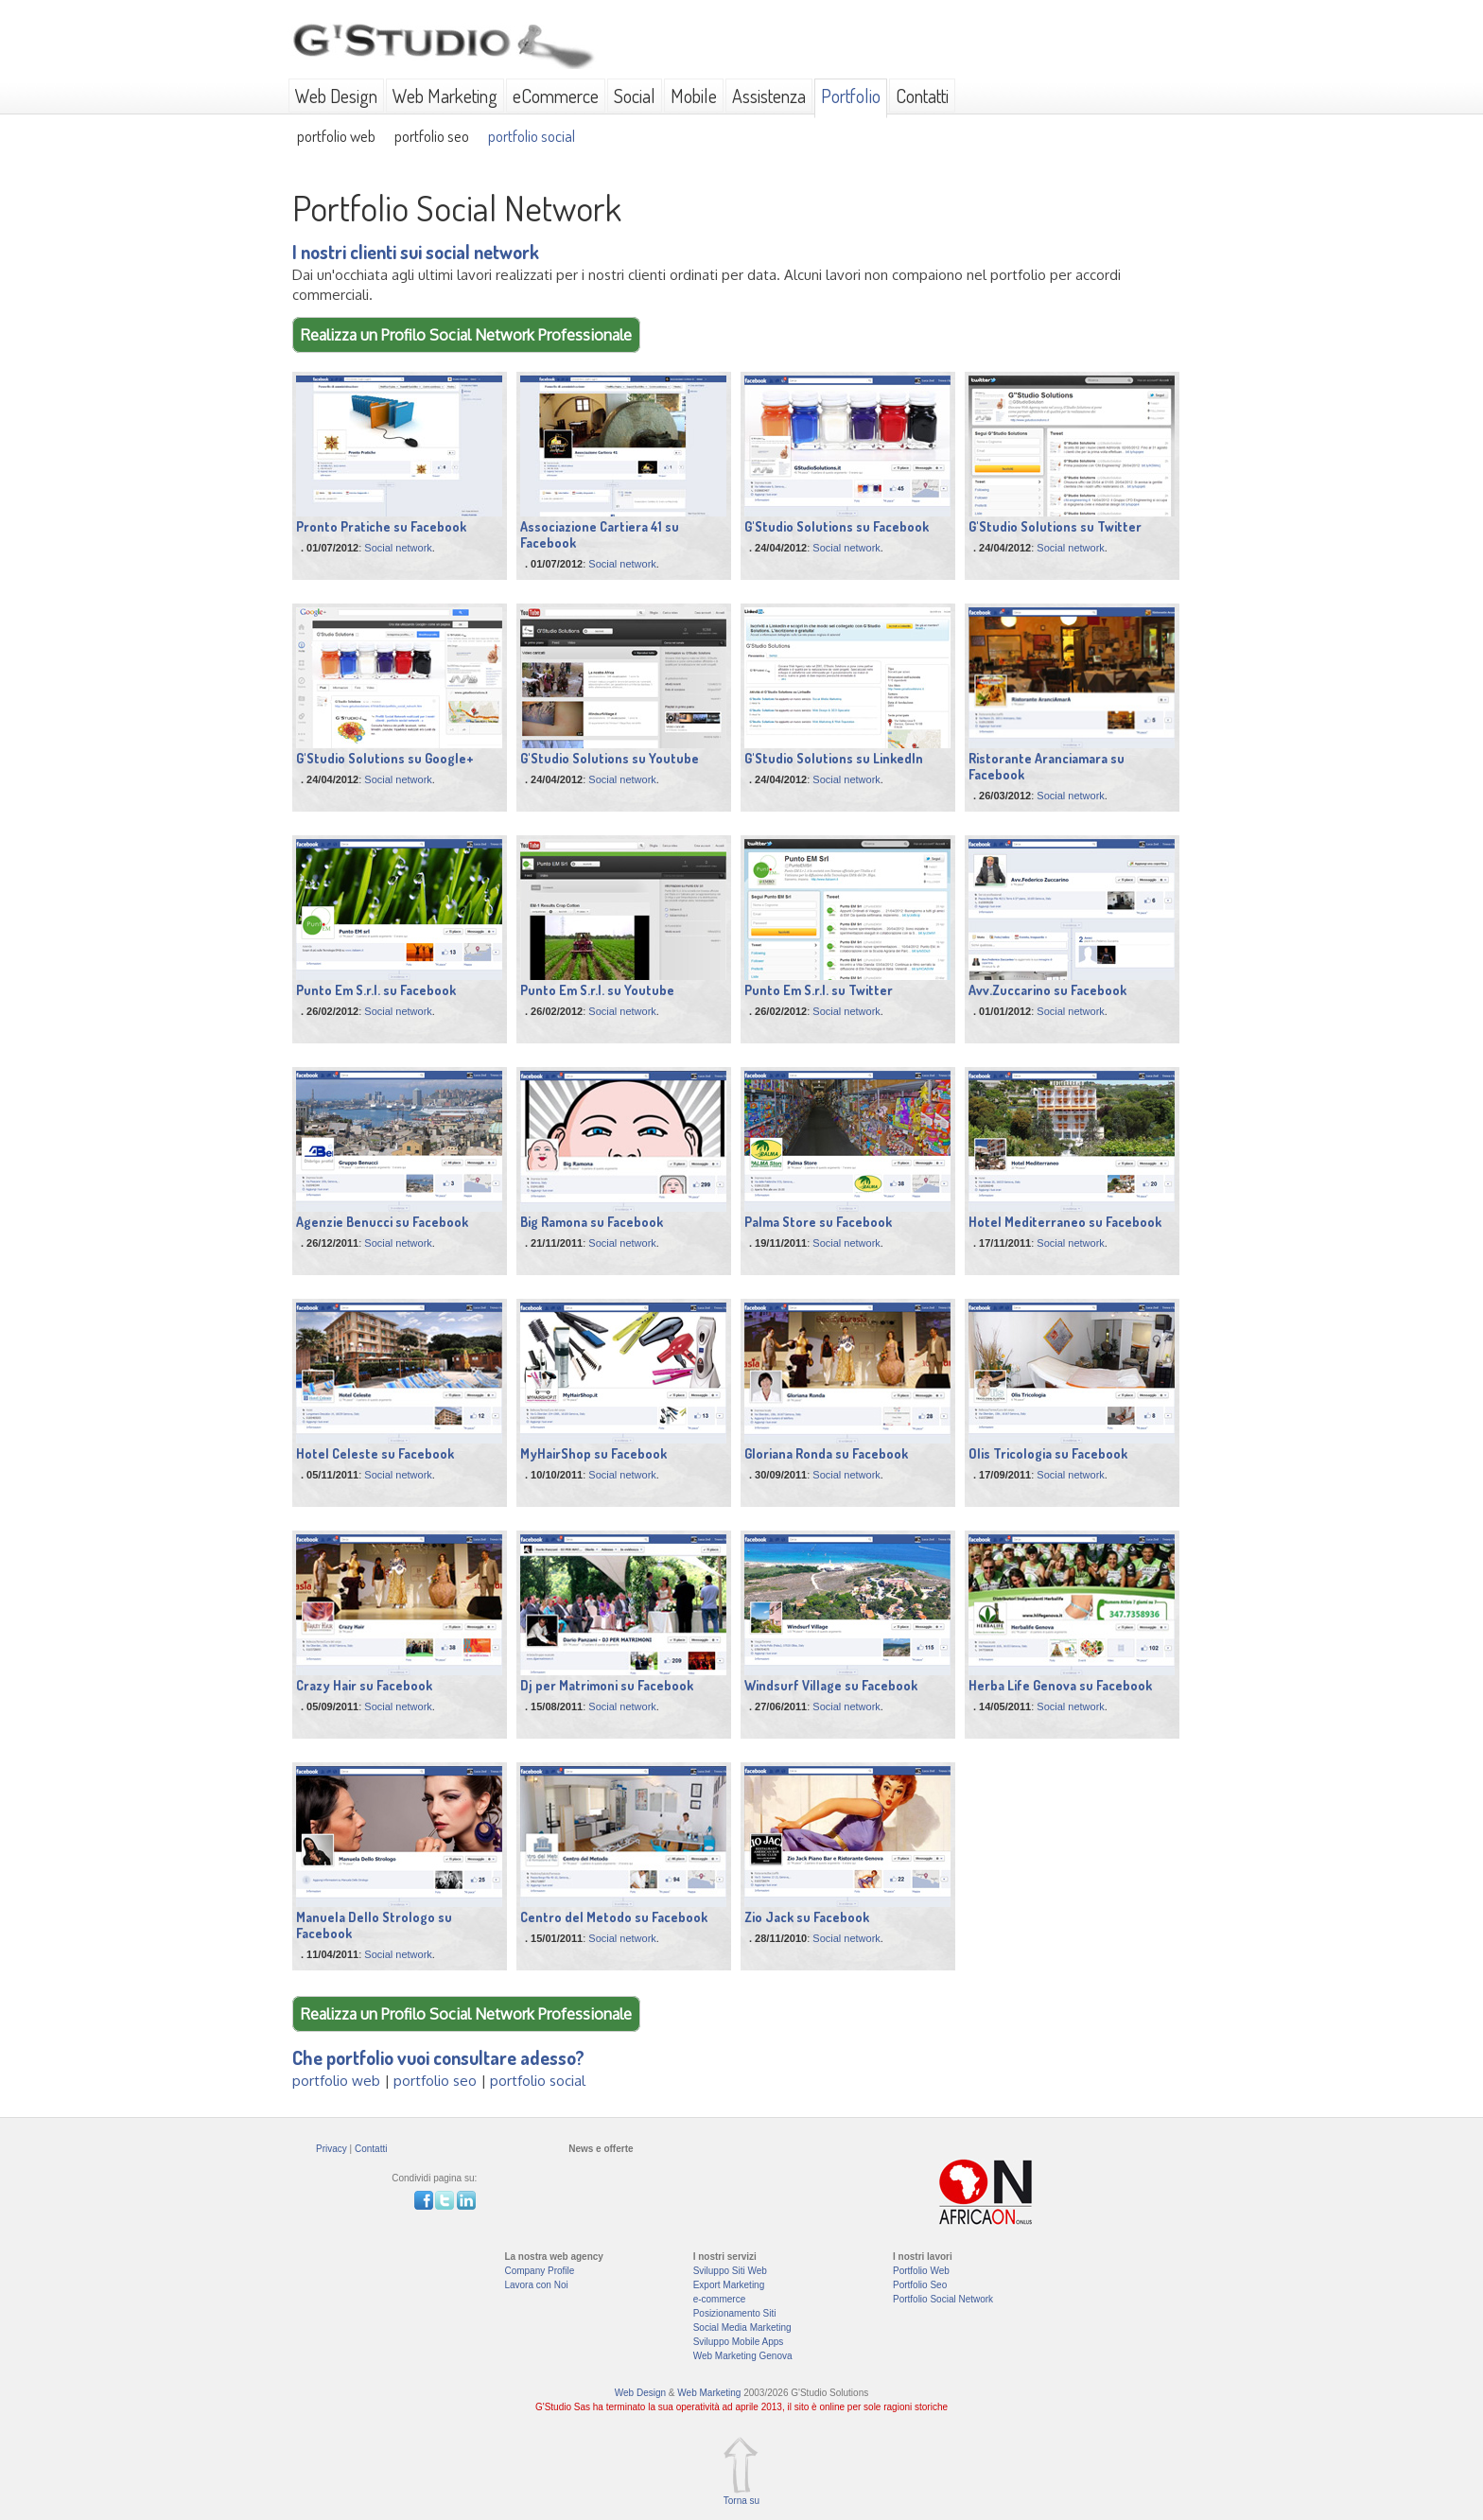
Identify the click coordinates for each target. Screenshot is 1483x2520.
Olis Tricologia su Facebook (1047, 1453)
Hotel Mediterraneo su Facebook (1064, 1222)
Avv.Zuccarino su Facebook (1047, 990)
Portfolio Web (921, 2271)
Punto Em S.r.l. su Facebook (376, 990)
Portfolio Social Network (943, 2299)
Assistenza (769, 95)
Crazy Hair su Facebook (364, 1685)
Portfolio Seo (920, 2285)
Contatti (922, 95)
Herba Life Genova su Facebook (1060, 1685)
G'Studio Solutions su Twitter (1055, 526)
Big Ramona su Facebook (591, 1222)
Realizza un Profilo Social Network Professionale (466, 334)
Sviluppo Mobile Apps (738, 2341)
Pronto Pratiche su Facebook (381, 526)
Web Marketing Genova (743, 2356)
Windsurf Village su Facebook (830, 1685)
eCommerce (556, 95)
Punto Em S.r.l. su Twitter (818, 990)
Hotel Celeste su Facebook (375, 1453)
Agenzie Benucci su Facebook (382, 1222)
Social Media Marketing (742, 2327)
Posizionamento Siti (734, 2313)
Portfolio (851, 95)
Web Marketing (445, 95)
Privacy (331, 2149)
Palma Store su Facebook (818, 1222)
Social (634, 95)
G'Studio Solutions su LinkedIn (833, 758)
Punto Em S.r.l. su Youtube (597, 990)
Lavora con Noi (535, 2285)
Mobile (694, 95)
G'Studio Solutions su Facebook (836, 526)
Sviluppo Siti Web (730, 2271)
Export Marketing (729, 2285)
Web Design (336, 95)
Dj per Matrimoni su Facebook (606, 1685)
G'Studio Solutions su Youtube (609, 758)
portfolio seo (431, 136)
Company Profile (539, 2271)
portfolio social (531, 136)
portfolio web (336, 136)
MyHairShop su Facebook (593, 1453)
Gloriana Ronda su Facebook (826, 1453)
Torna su (741, 2500)
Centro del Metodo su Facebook (613, 1917)
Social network (398, 547)
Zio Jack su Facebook (806, 1917)
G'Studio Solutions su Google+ (385, 758)
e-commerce (719, 2299)
